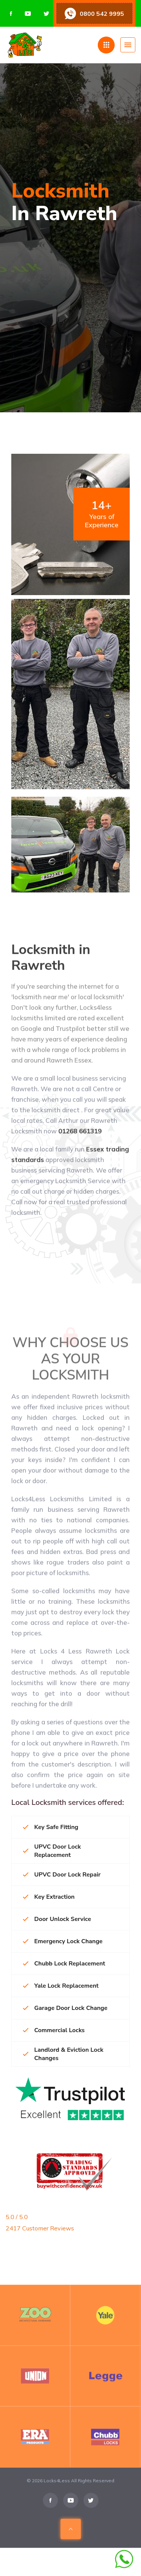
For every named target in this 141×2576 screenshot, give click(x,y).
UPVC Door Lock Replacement (52, 1851)
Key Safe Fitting (50, 1827)
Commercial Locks (54, 2030)
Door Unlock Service (57, 1919)
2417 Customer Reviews (40, 2228)
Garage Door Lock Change (65, 2008)
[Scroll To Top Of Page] (71, 2540)
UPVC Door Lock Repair (61, 1874)
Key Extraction (48, 1897)
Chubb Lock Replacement (64, 1963)
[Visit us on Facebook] (11, 13)
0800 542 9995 (102, 13)
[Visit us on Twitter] (46, 13)
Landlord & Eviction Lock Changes (63, 2054)
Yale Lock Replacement (61, 1986)
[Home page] (52, 45)
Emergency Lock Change (63, 1941)
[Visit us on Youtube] (28, 13)
